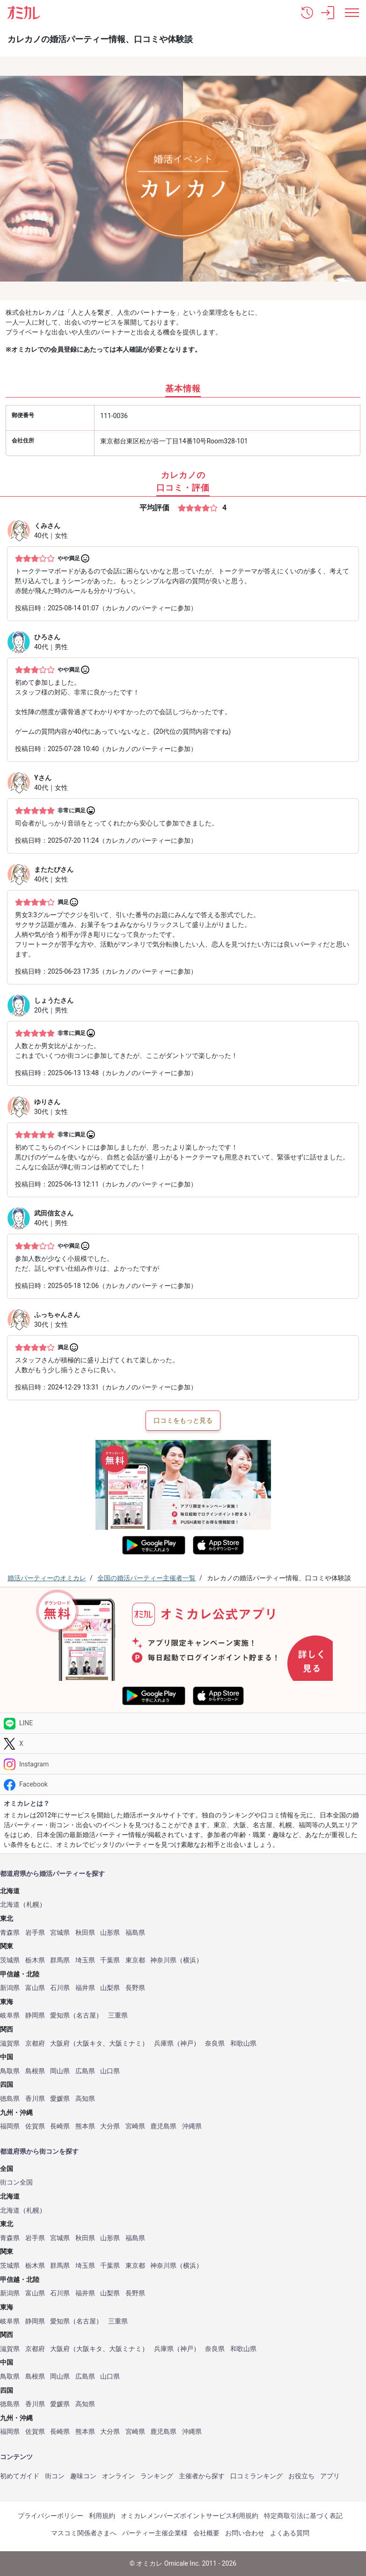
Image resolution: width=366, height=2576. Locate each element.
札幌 (32, 1905)
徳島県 (10, 2099)
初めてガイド (19, 2476)
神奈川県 (163, 1960)
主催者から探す (202, 2476)
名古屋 (86, 2015)
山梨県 (110, 1988)
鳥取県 (10, 2071)
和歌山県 (243, 2044)
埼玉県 (85, 1960)
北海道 (10, 1905)
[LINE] (183, 1723)
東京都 (135, 1960)
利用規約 (102, 2515)
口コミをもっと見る (183, 1420)
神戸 (186, 2044)
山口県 (110, 2071)
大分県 (110, 2126)
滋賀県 (10, 2044)
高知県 (85, 2099)
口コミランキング (256, 2476)
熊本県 (85, 2126)
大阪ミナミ (125, 2044)
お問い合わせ (244, 2533)
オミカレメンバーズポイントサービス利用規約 (189, 2515)
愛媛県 (60, 2099)
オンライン (118, 2476)
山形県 (110, 1933)
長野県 (135, 1988)
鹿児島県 (163, 2126)
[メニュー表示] (352, 12)
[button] (307, 12)
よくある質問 (289, 2533)
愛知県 (60, 2015)
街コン (55, 2476)
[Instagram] (183, 1764)
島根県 (35, 2071)
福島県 (135, 1933)
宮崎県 (135, 2126)
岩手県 (35, 1933)
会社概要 (206, 2533)
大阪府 (60, 2044)
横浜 (189, 1960)
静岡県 (35, 2015)
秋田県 (85, 1933)
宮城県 (60, 1933)
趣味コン (83, 2476)
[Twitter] (183, 1744)
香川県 (35, 2099)
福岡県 (10, 2126)
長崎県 (60, 2126)
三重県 (118, 2015)
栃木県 (35, 1960)
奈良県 (215, 2044)
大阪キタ (89, 2044)
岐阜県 (10, 2015)
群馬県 (60, 1960)
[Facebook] (183, 1784)
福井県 (85, 1988)
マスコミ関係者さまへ (84, 2533)
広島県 (85, 2071)
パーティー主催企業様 (155, 2533)
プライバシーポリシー (50, 2515)
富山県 (35, 1988)
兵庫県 (164, 2044)
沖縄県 (192, 2126)
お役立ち (301, 2476)
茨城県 (10, 1960)
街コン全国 (16, 2182)
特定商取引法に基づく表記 (303, 2515)
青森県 (10, 1933)
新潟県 (10, 1988)
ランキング (156, 2476)
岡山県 (60, 2071)
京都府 (35, 2044)
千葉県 (110, 1960)
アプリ (330, 2476)
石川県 (60, 1988)
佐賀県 (35, 2126)
